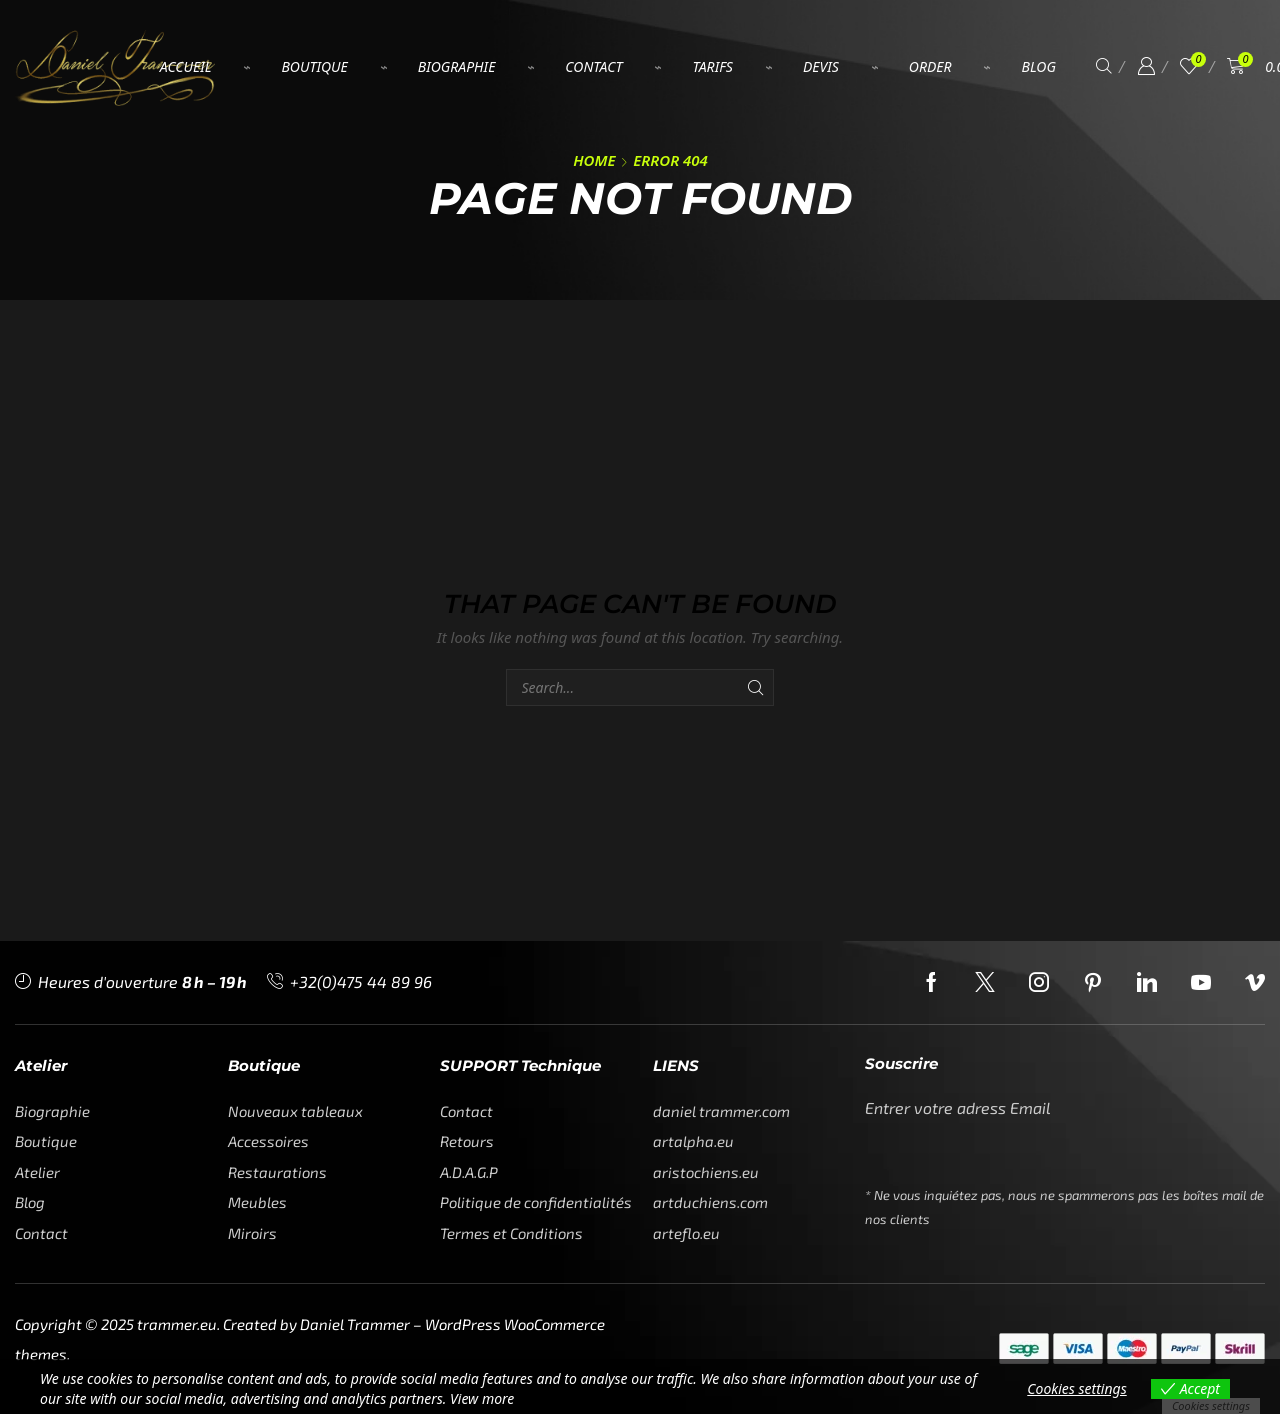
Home (594, 160)
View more (482, 1398)
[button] (1104, 66)
